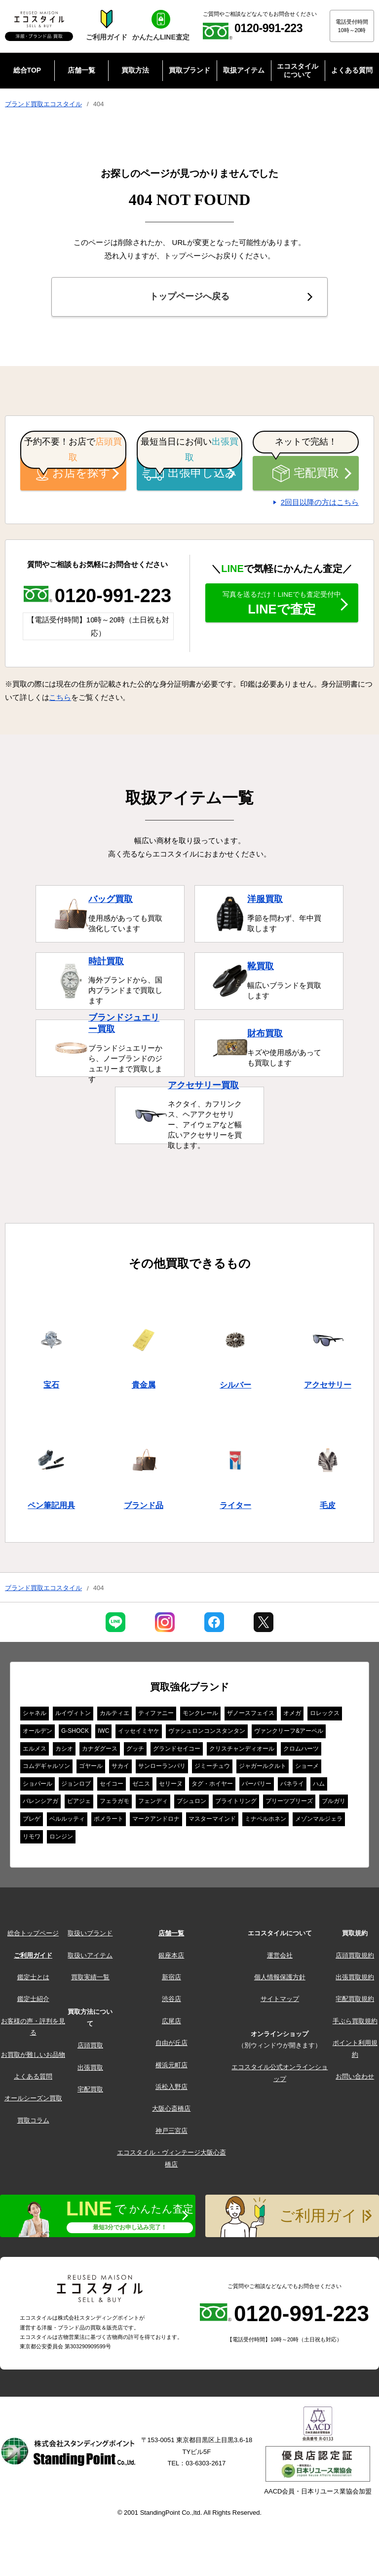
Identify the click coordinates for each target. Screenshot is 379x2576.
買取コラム (33, 2123)
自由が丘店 (171, 2045)
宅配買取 (305, 476)
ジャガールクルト (262, 1768)
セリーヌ (171, 1786)
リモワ (31, 1839)
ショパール (37, 1786)
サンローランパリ (162, 1768)
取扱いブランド (90, 1936)
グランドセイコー (176, 1751)
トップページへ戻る (189, 298)
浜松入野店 (171, 2089)
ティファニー (156, 1716)
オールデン (37, 1733)
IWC (103, 1733)
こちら (60, 700)
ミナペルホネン (265, 1821)
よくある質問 (33, 2079)
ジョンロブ (76, 1786)
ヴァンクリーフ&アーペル (288, 1733)
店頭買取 (90, 2048)
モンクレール (200, 1716)
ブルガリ (333, 1803)
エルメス (34, 1751)
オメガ (292, 1716)
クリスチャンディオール (241, 1751)
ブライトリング (236, 1803)
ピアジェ (79, 1803)
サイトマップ (280, 2001)
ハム (319, 1786)
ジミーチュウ (212, 1768)
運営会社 (280, 1958)
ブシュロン (191, 1803)
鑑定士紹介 (33, 2001)
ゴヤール (91, 1768)
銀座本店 (171, 1958)
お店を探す (73, 476)
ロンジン (61, 1839)
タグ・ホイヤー (212, 1786)
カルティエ (114, 1716)
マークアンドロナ (156, 1821)
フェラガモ (114, 1803)
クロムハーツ (301, 1751)
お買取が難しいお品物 (33, 2057)
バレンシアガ (40, 1803)
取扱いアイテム (90, 1958)
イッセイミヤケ (138, 1733)
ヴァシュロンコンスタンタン (206, 1733)
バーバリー (256, 1786)
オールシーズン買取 (33, 2101)
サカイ (120, 1768)
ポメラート (108, 1821)
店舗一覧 (171, 1936)
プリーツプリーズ (289, 1803)
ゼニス (141, 1786)
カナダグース (99, 1751)
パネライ (292, 1786)
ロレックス (325, 1716)
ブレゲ (31, 1821)
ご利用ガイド (33, 1958)
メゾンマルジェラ (318, 1821)
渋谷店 (171, 2001)
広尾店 (171, 2024)
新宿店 (171, 1980)
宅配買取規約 (355, 2001)
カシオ (64, 1751)
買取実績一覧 (90, 1980)
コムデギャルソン (46, 1768)
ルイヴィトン (73, 1716)
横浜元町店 (171, 2068)
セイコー (111, 1786)
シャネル (34, 1716)
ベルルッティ (67, 1821)
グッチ (135, 1751)
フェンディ (153, 1803)
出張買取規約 (355, 1980)
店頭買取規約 (355, 1958)
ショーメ (307, 1768)
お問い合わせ (355, 2079)
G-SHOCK (75, 1733)
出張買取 (90, 2070)
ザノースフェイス (250, 1716)
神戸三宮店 (171, 2133)
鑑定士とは (33, 1980)
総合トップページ (33, 1936)
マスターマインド (212, 1821)
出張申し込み (189, 476)
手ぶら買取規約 (355, 2024)
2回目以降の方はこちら (320, 505)
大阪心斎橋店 (171, 2111)
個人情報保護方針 (279, 1980)
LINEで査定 (281, 610)
